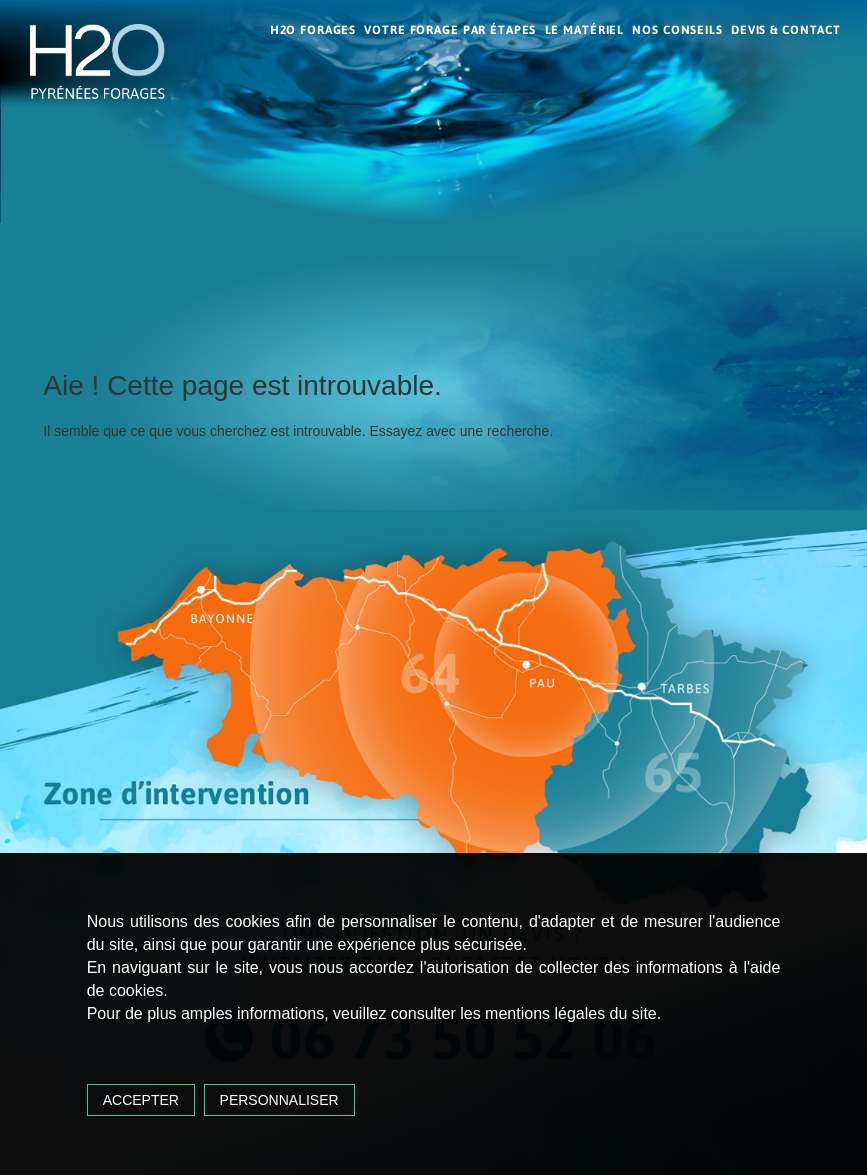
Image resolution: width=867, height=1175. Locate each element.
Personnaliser (279, 1100)
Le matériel (585, 30)
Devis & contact (786, 30)
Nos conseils (677, 30)
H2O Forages (313, 30)
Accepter (141, 1100)
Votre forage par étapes (450, 30)
